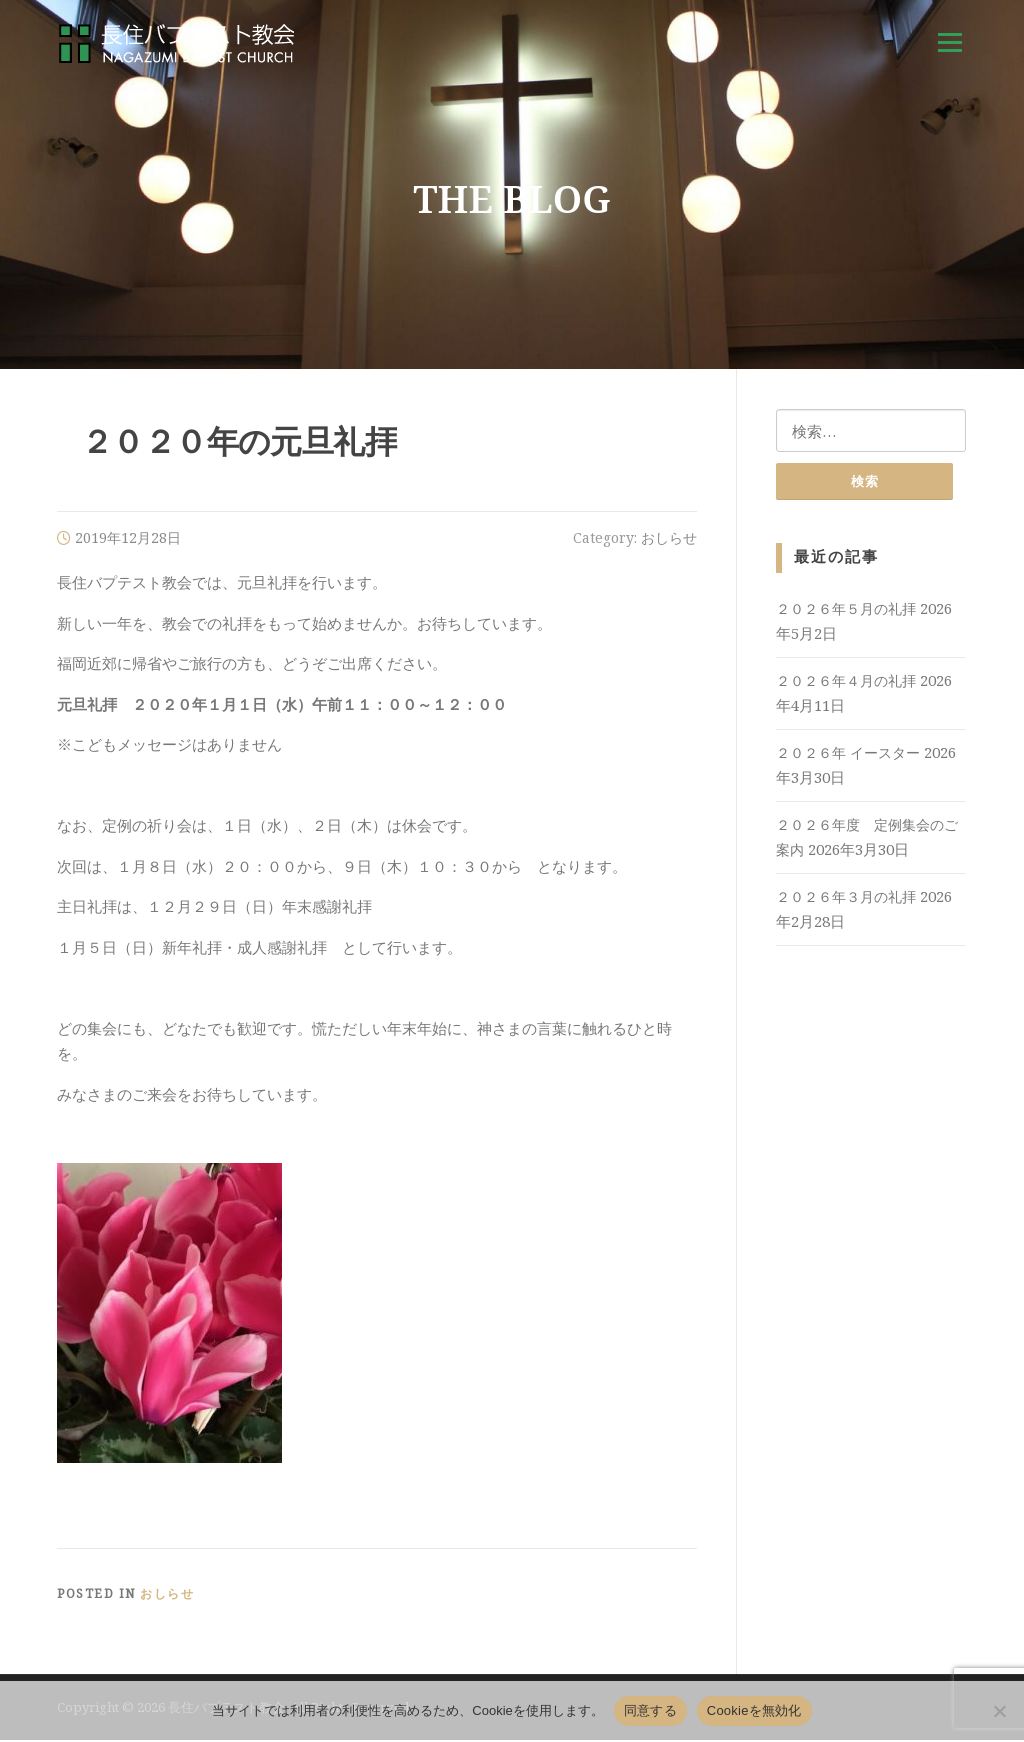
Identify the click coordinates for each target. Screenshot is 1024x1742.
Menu (949, 42)
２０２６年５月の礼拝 (846, 611)
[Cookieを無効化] (999, 1711)
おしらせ (669, 540)
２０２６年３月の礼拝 (846, 899)
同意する (650, 1710)
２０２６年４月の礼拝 (846, 683)
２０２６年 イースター (848, 755)
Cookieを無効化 (754, 1710)
